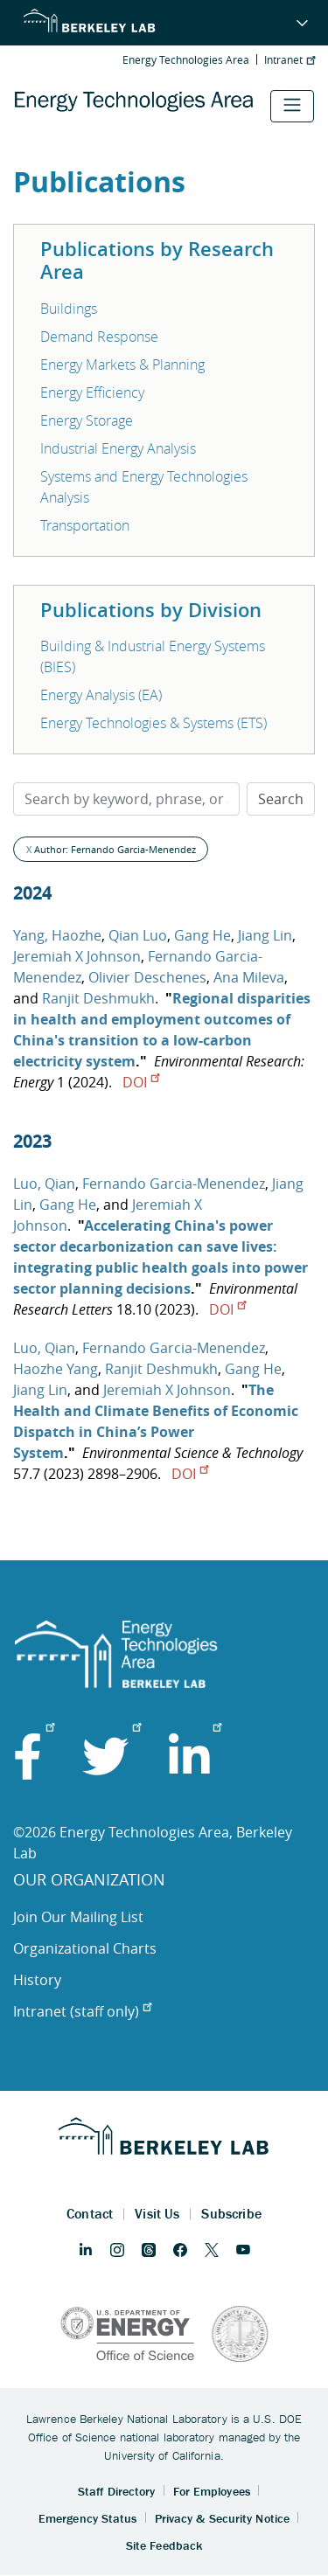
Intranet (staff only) (82, 2011)
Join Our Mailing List (78, 1917)
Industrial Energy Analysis (118, 448)
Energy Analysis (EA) (101, 695)
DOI (140, 1082)
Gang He (202, 935)
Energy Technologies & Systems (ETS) (153, 723)
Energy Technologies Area (185, 59)
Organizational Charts (85, 1948)
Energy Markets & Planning (122, 364)
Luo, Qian (44, 1183)
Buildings (68, 308)
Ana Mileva (248, 977)
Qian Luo (137, 935)
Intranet (289, 59)
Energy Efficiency (92, 392)
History (37, 1979)
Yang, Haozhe (57, 935)
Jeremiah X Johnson (77, 956)
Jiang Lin (265, 935)
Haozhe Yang (55, 1368)
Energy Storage (86, 420)
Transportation (84, 525)
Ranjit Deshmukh (98, 998)
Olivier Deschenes (147, 977)
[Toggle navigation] (292, 106)
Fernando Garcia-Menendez (173, 1183)
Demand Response (99, 336)
